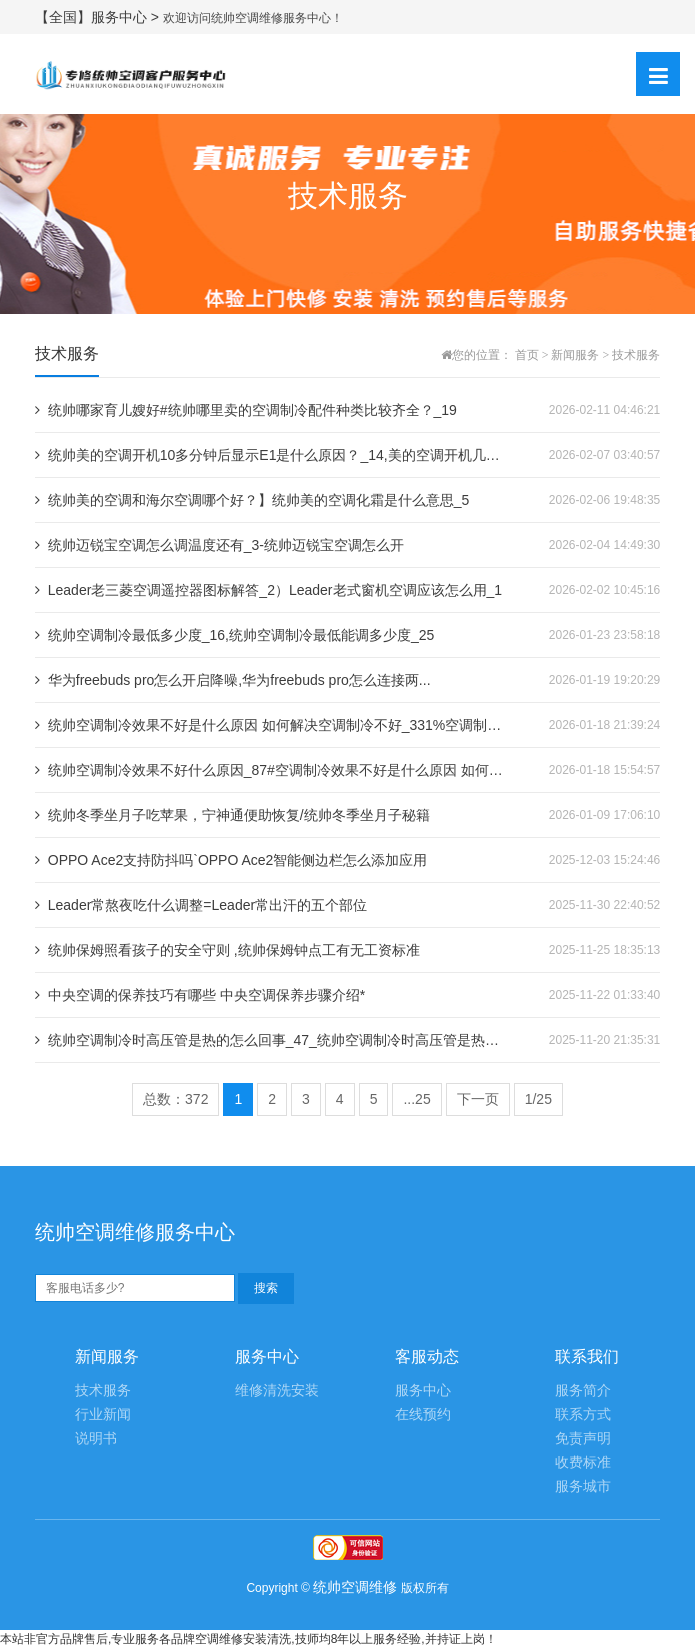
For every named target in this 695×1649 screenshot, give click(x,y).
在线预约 (423, 1414)
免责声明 (583, 1438)
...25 (416, 1099)
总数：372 (175, 1099)
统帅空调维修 (355, 1587)
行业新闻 (103, 1414)
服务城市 (583, 1486)
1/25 (538, 1099)
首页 (527, 355)
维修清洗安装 (277, 1390)
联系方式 (583, 1414)
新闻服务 (575, 355)
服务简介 (583, 1390)
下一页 (478, 1099)
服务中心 (423, 1390)
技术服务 (636, 355)
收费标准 (583, 1462)
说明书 (96, 1438)
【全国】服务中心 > (99, 17)
